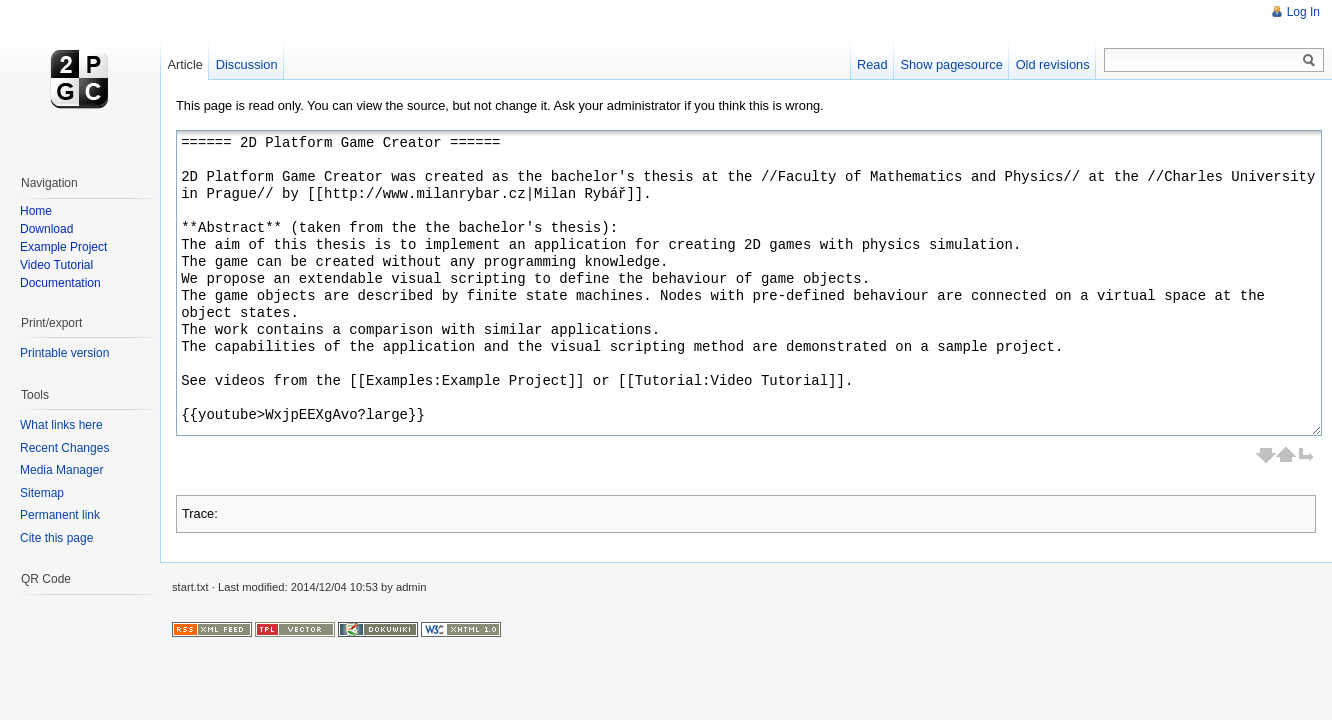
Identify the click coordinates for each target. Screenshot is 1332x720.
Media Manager (61, 470)
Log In (1303, 12)
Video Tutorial (56, 265)
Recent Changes (64, 448)
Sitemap (42, 493)
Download (46, 229)
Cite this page (56, 538)
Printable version (64, 353)
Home (36, 211)
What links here (61, 425)
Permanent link (60, 515)
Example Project (63, 247)
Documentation (60, 283)
